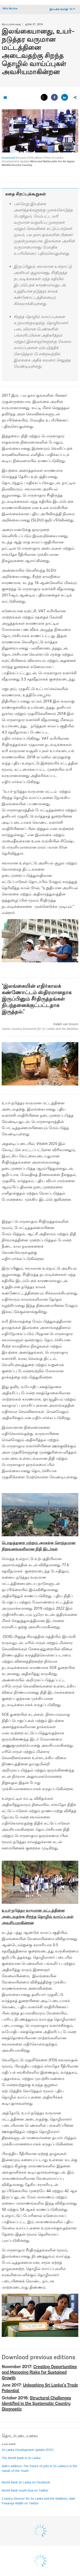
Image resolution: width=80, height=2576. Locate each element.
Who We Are (10, 8)
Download (8, 158)
